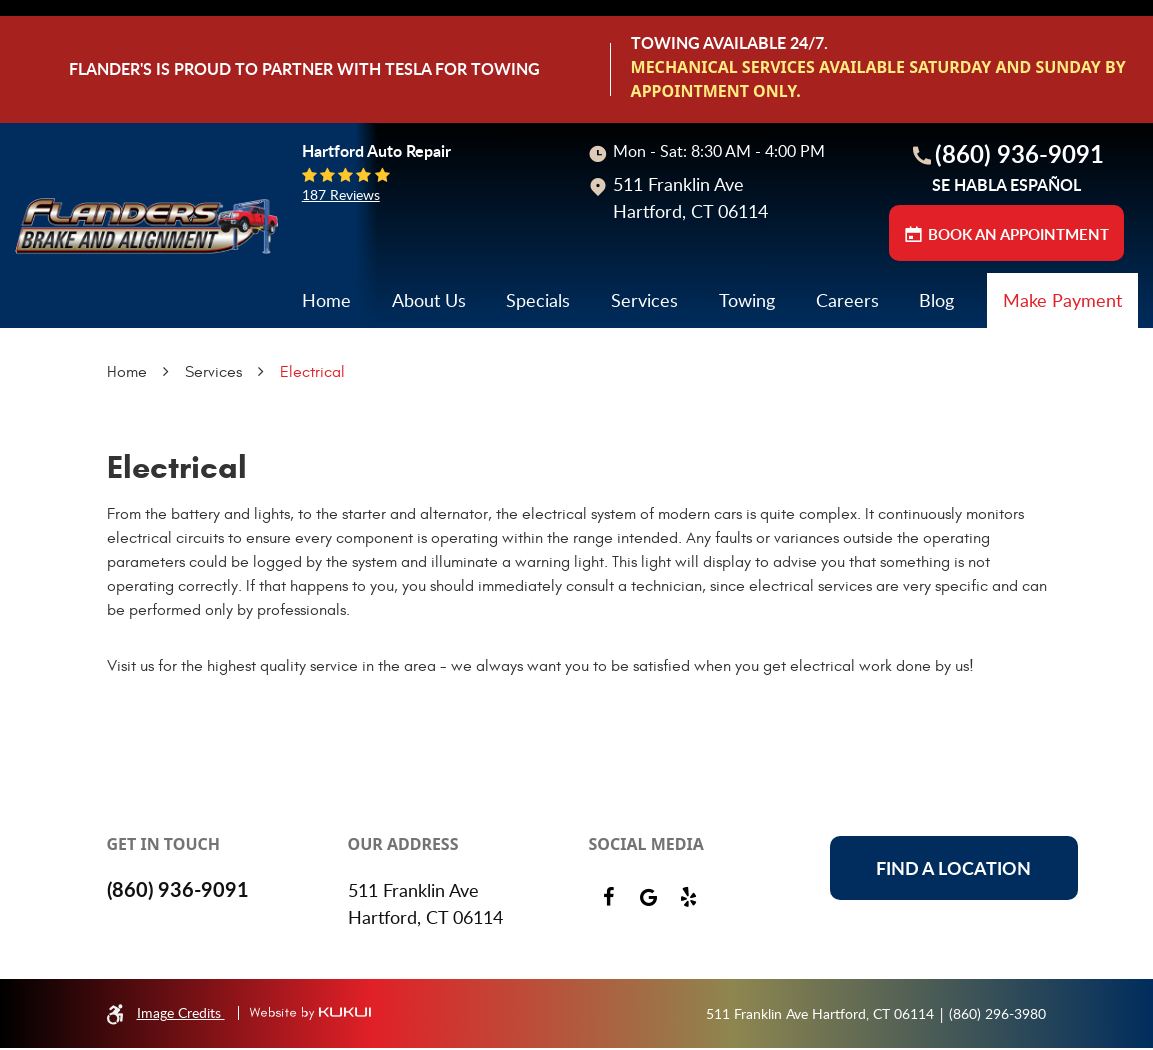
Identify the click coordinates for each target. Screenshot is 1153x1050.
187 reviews (341, 251)
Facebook (609, 899)
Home (326, 356)
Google (649, 899)
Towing (747, 356)
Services (644, 356)
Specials (538, 356)
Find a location (953, 870)
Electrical (312, 428)
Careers (847, 356)
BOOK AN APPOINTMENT (1018, 290)
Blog (936, 356)
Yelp (689, 899)
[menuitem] (326, 356)
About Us (429, 356)
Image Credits (181, 1014)
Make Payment (1062, 356)
